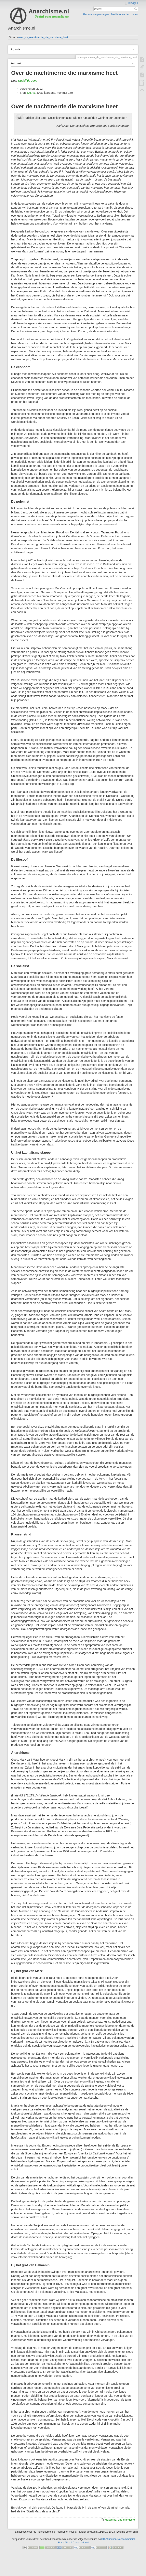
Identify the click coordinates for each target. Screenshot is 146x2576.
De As (31, 92)
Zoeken (136, 8)
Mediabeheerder (120, 14)
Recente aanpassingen (96, 14)
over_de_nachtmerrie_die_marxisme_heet (43, 37)
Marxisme (110, 2519)
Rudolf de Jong (27, 80)
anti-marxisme (126, 2519)
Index (135, 14)
